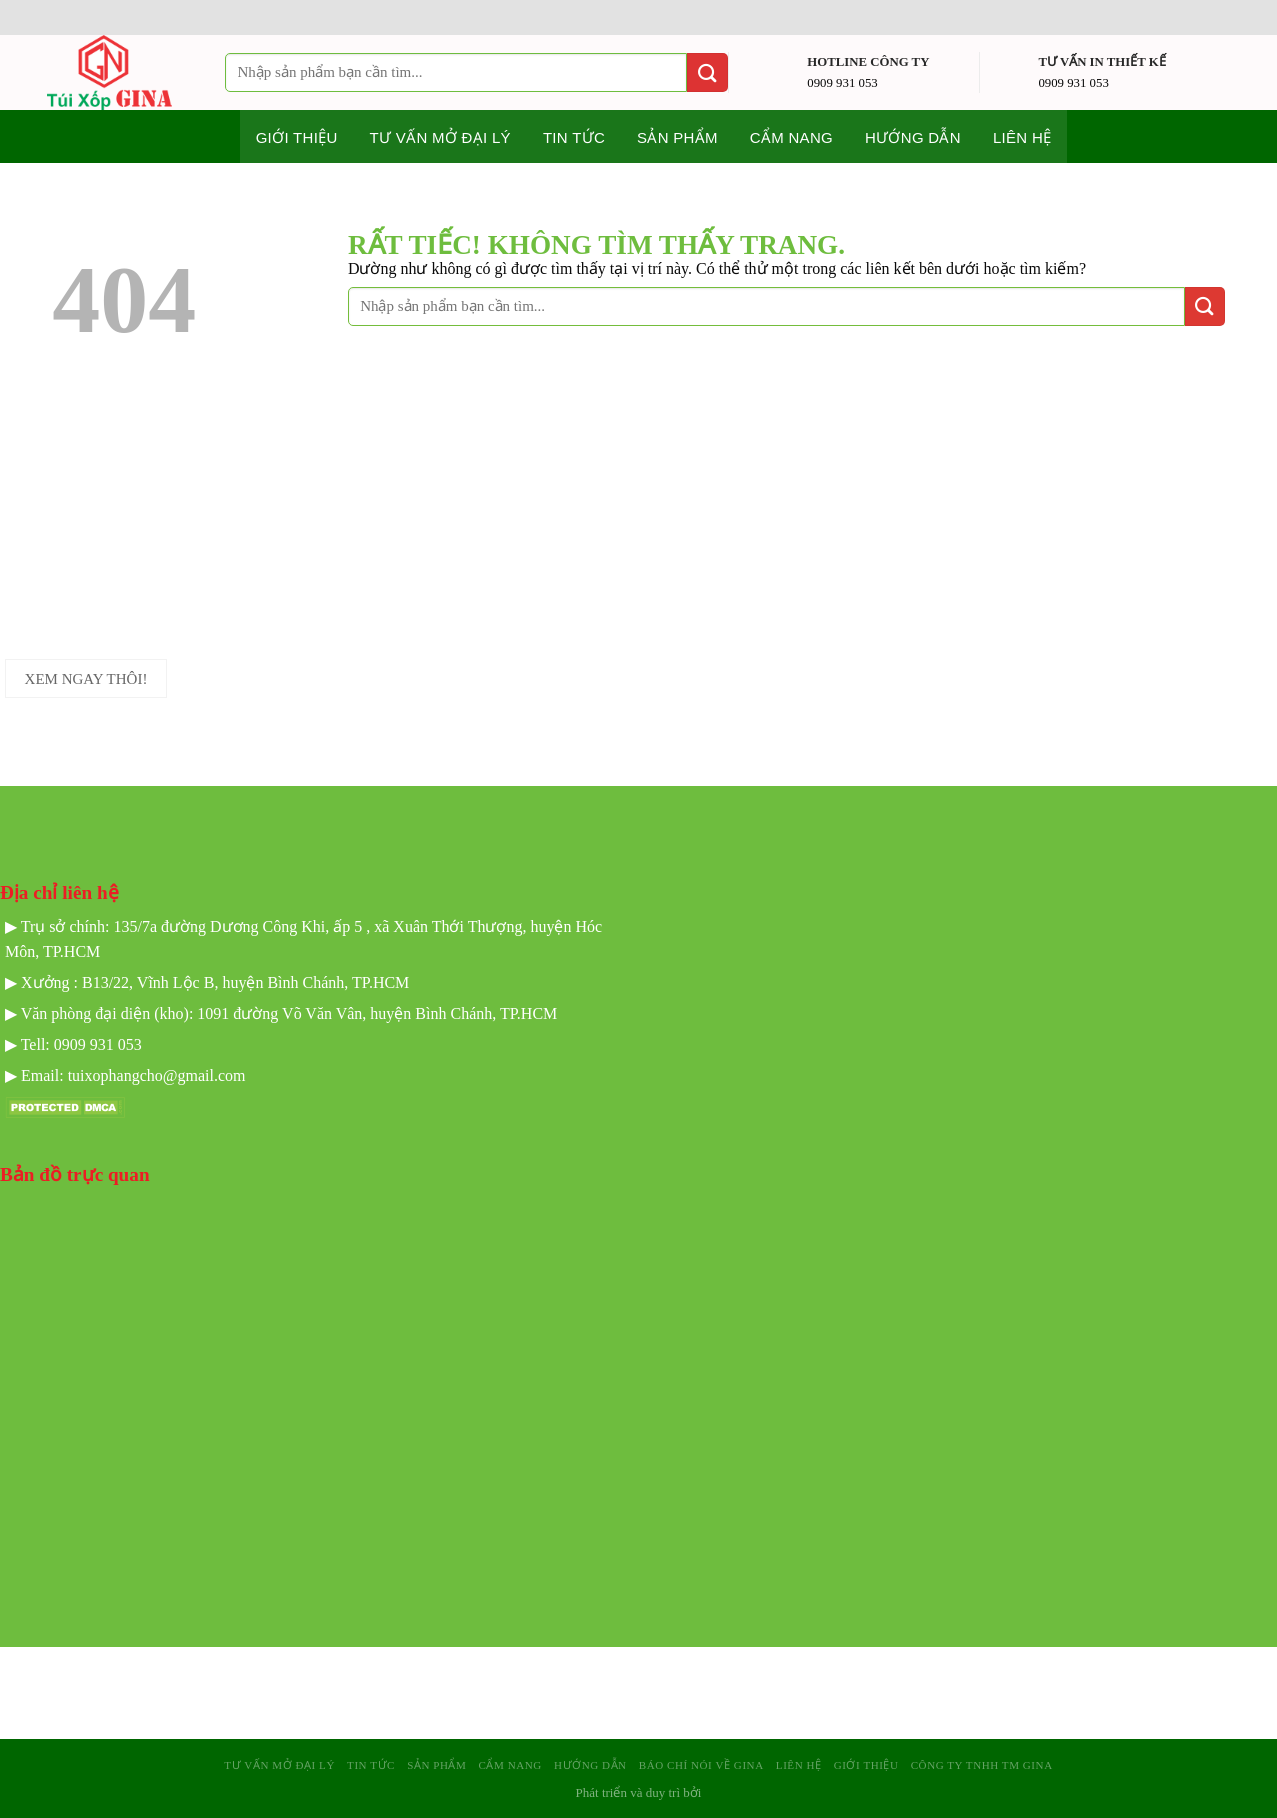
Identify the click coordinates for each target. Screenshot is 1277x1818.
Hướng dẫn (913, 137)
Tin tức (574, 137)
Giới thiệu (297, 137)
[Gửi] (707, 72)
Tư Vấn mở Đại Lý (440, 137)
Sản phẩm (677, 137)
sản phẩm (436, 1765)
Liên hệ (1022, 137)
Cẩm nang (791, 137)
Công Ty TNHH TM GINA (982, 1765)
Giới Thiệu (866, 1765)
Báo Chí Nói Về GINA (701, 1765)
